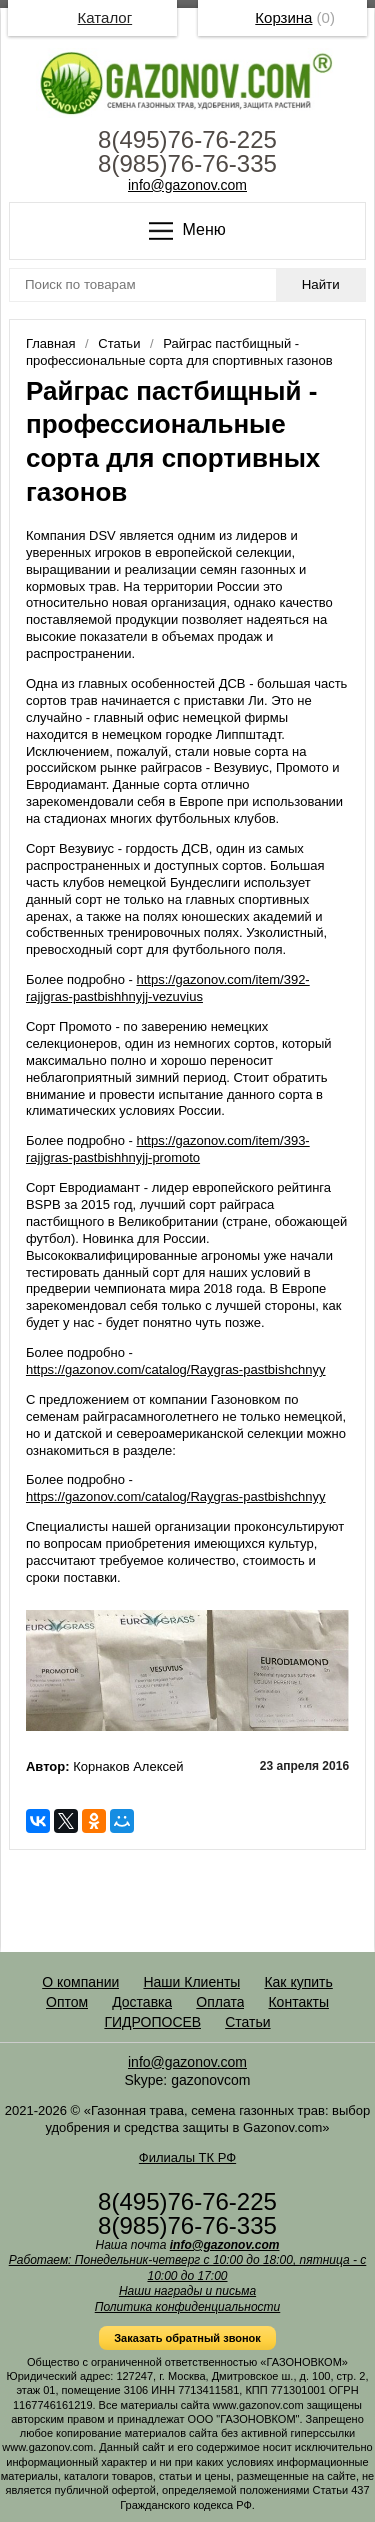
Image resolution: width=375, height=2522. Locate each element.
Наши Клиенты (191, 1982)
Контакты (298, 2002)
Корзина (283, 17)
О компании (80, 1982)
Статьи (247, 2022)
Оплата (220, 2002)
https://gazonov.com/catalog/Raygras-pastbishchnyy (176, 1369)
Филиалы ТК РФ (187, 2157)
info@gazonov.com (187, 185)
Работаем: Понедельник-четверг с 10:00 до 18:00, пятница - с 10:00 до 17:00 (188, 2268)
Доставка (142, 2002)
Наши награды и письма (187, 2291)
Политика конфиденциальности (188, 2307)
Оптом (67, 2002)
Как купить (298, 1982)
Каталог (105, 17)
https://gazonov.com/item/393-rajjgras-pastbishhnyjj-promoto (168, 1149)
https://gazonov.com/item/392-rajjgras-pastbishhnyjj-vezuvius (168, 988)
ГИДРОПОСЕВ (152, 2022)
